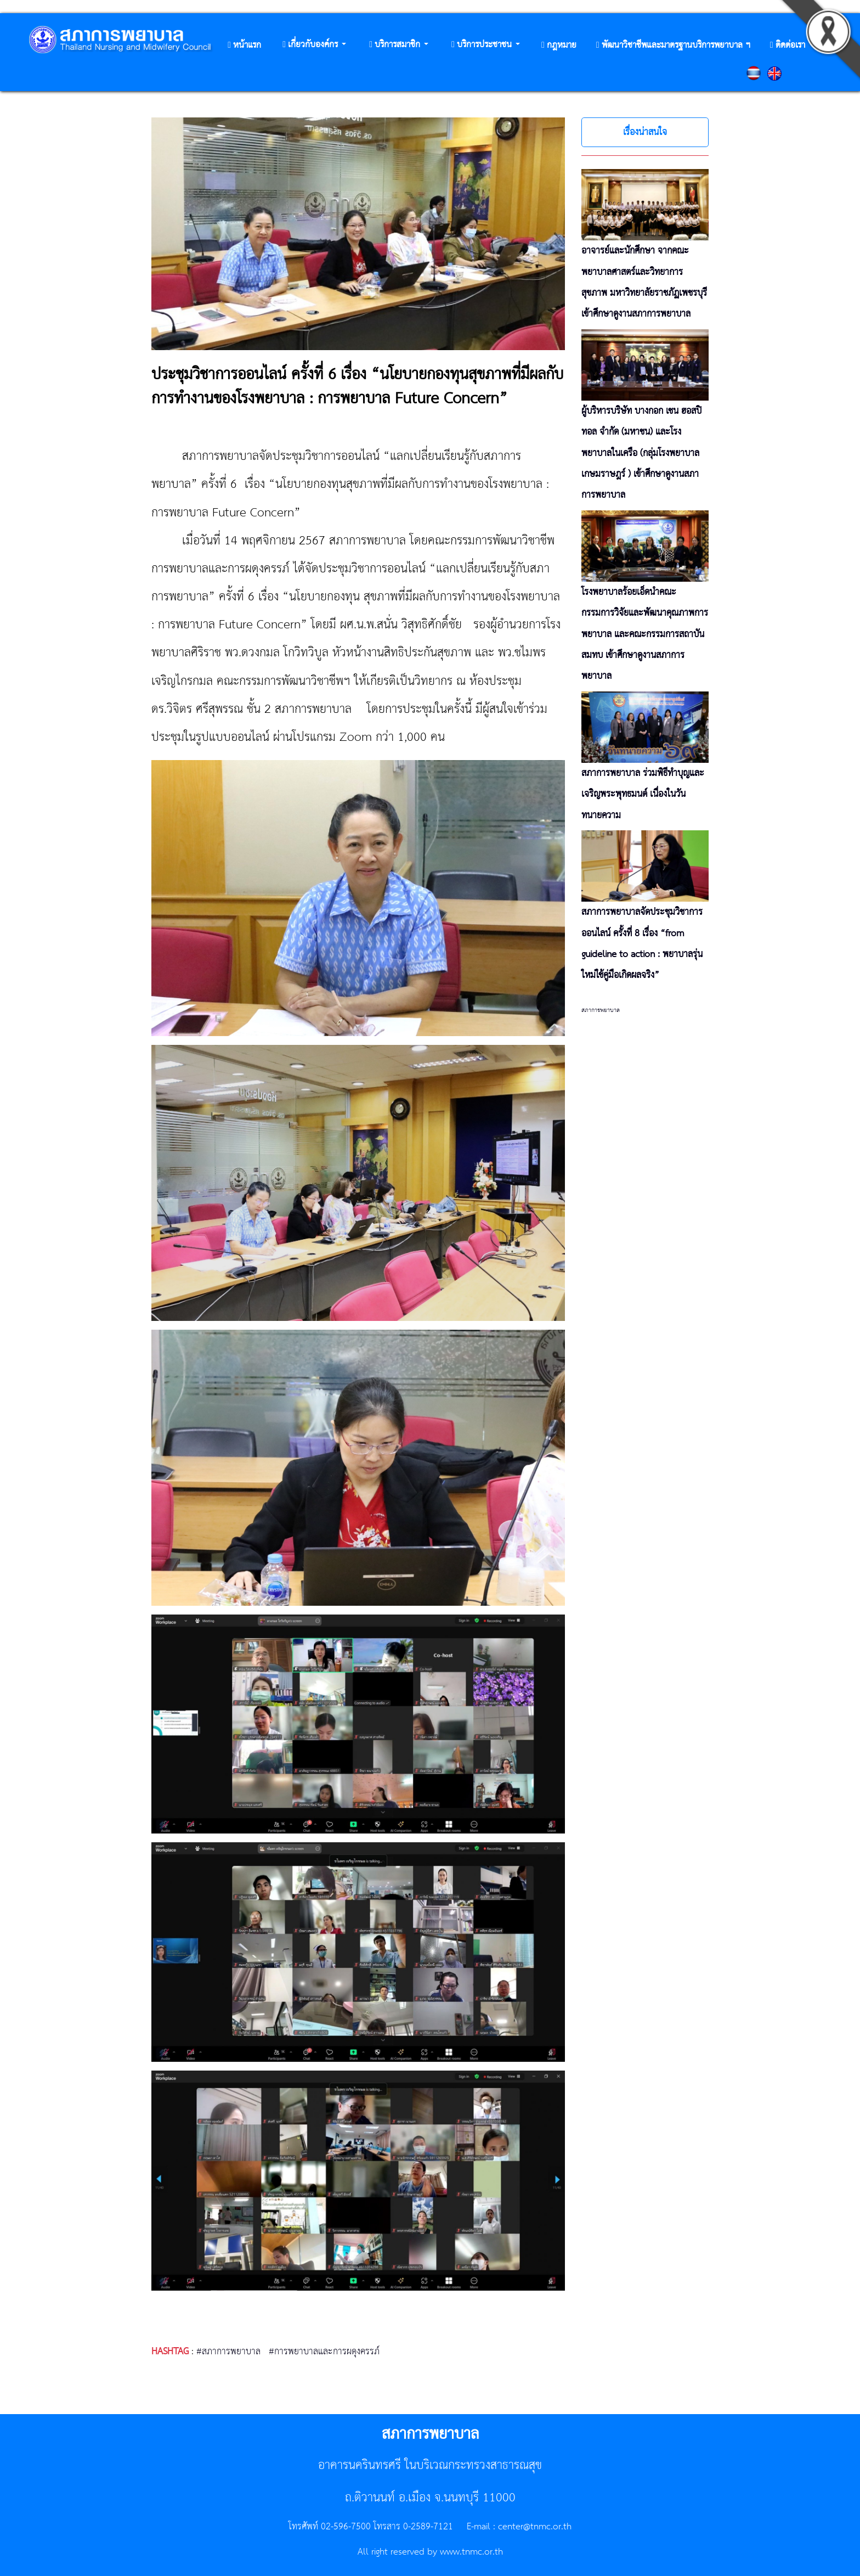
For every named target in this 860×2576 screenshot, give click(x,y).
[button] (314, 45)
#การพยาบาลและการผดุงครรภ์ (324, 2351)
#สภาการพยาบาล (228, 2351)
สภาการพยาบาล (600, 1010)
